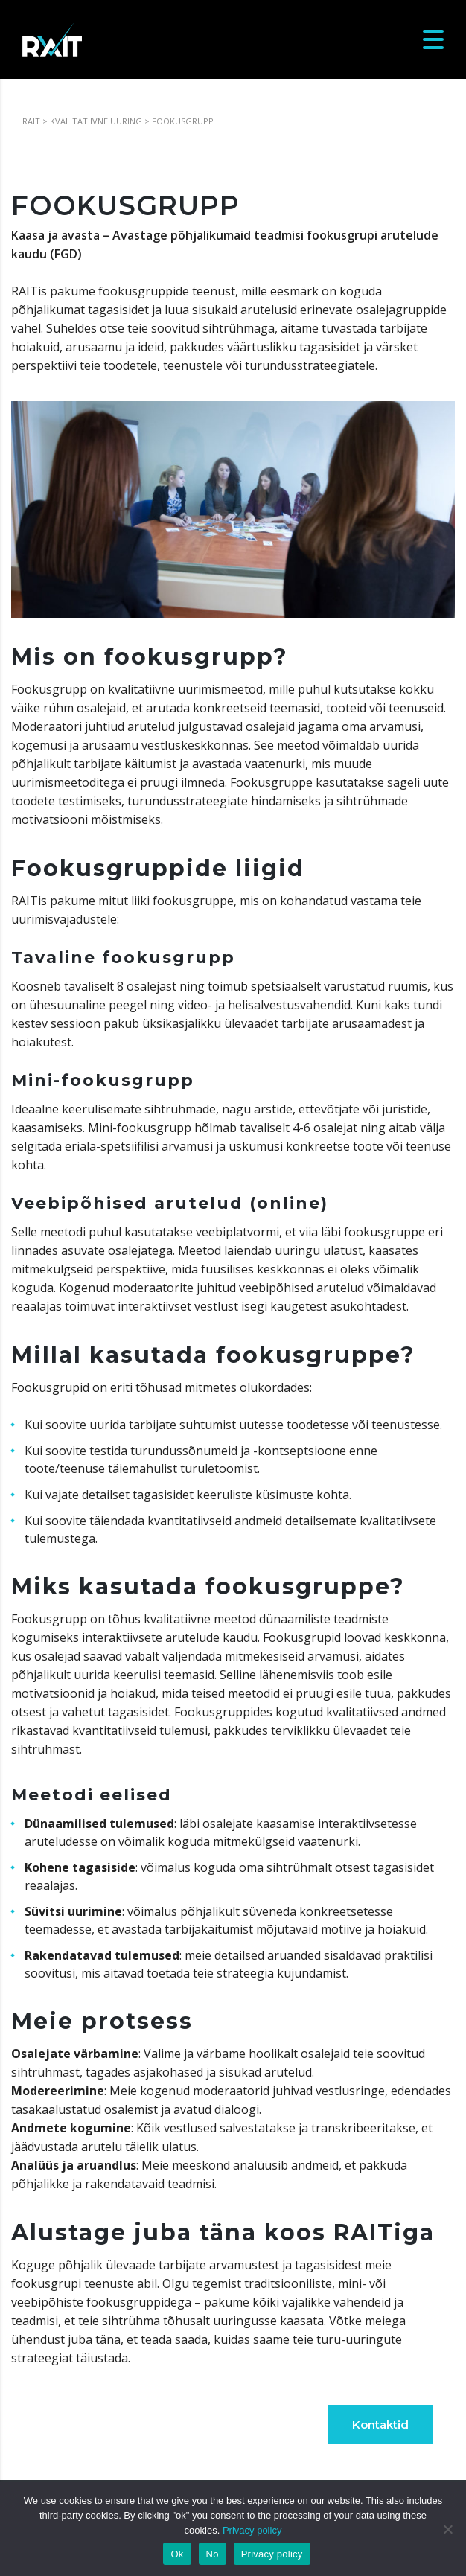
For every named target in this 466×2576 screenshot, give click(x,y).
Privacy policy (252, 2530)
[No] (447, 2529)
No (212, 2554)
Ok (176, 2554)
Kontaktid (380, 2424)
